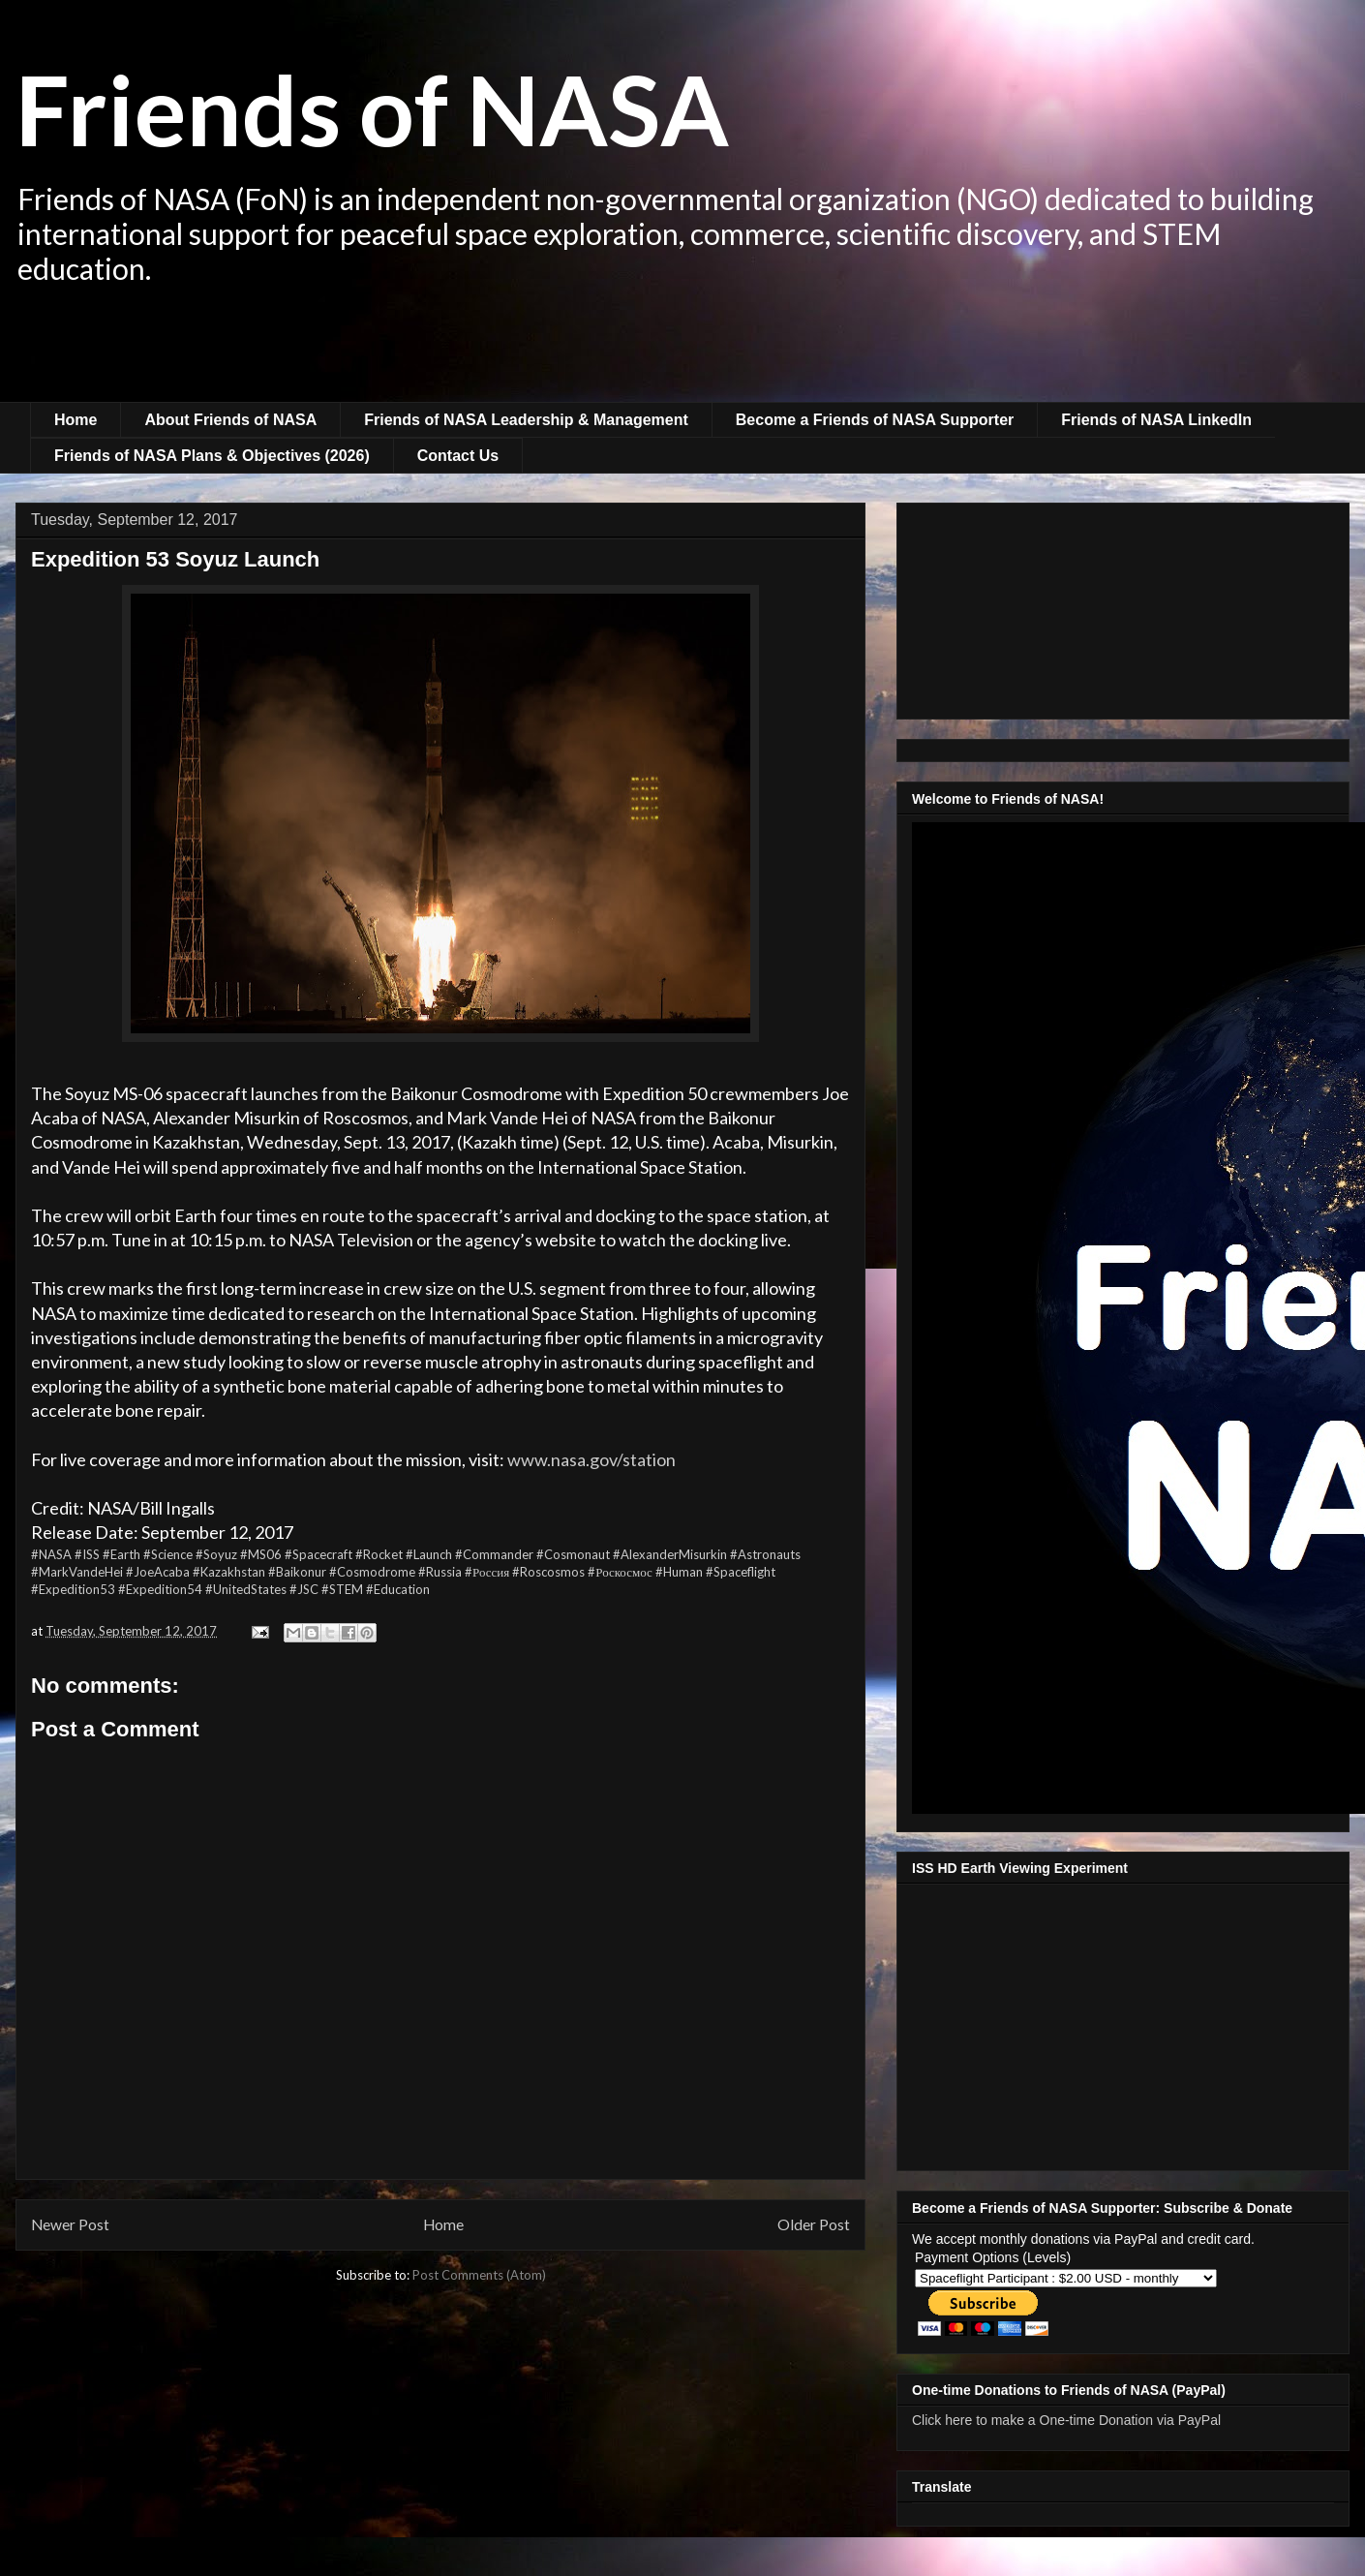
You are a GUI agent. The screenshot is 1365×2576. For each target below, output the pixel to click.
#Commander (494, 1554)
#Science (168, 1554)
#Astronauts (765, 1554)
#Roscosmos (548, 1571)
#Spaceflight (740, 1571)
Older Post (813, 2224)
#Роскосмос (620, 1571)
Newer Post (70, 2224)
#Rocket (379, 1554)
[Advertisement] (682, 348)
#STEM (342, 1589)
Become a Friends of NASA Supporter (875, 420)
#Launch (429, 1554)
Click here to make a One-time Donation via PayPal (1066, 2420)
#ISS (87, 1554)
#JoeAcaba (158, 1571)
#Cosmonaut (573, 1554)
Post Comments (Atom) (479, 2275)
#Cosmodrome (372, 1571)
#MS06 (261, 1554)
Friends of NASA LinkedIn (1156, 420)
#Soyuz (216, 1554)
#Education (398, 1589)
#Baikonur (297, 1571)
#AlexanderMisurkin (670, 1554)
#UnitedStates (246, 1589)
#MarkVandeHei (77, 1571)
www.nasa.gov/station (591, 1459)
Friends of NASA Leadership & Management (526, 420)
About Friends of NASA (230, 420)
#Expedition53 (73, 1589)
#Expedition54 (160, 1589)
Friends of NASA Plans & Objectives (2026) (212, 455)
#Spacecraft (318, 1554)
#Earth (121, 1554)
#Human (679, 1571)
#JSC (303, 1589)
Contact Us (458, 455)
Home (75, 420)
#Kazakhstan (229, 1571)
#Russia (440, 1571)
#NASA (51, 1554)
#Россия (487, 1571)
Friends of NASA (372, 108)
